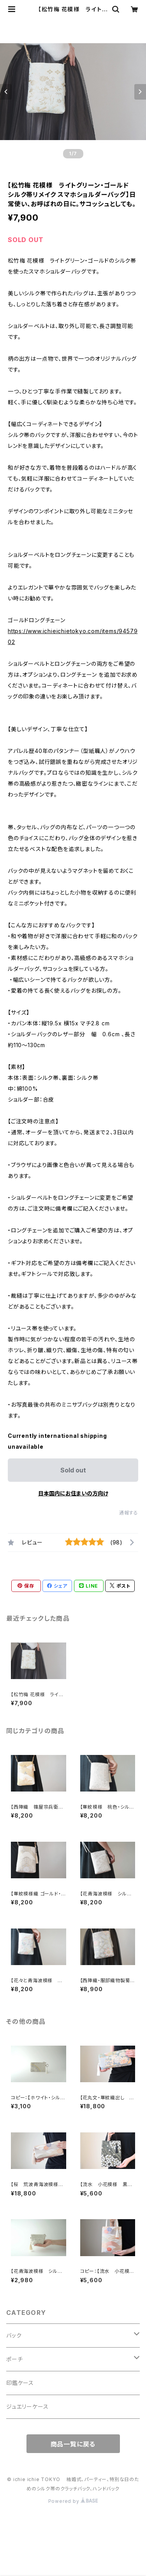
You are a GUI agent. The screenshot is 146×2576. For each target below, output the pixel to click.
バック (13, 2335)
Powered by (73, 2501)
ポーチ (14, 2359)
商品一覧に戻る (73, 2444)
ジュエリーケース (27, 2406)
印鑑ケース (20, 2382)
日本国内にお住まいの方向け (73, 1493)
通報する (128, 1513)
